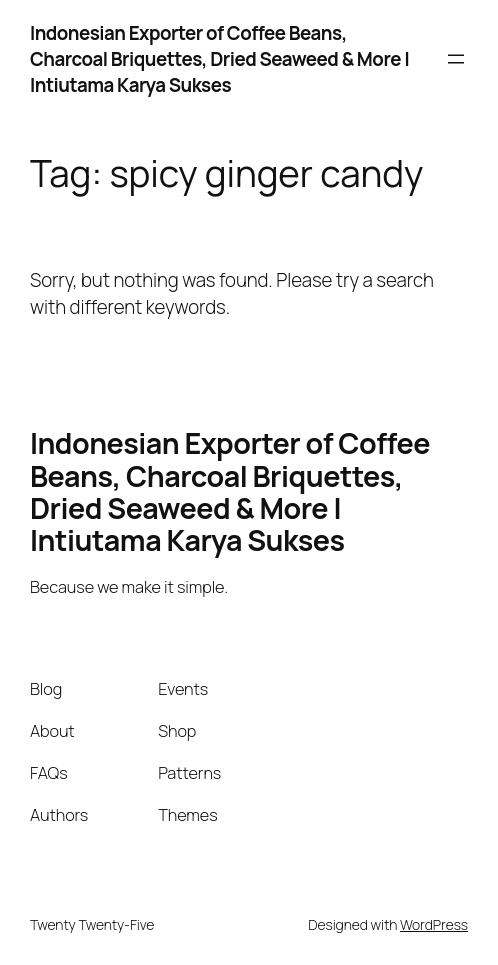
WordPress (434, 924)
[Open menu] (456, 59)
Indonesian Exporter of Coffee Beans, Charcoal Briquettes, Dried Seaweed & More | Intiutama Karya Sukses (219, 59)
